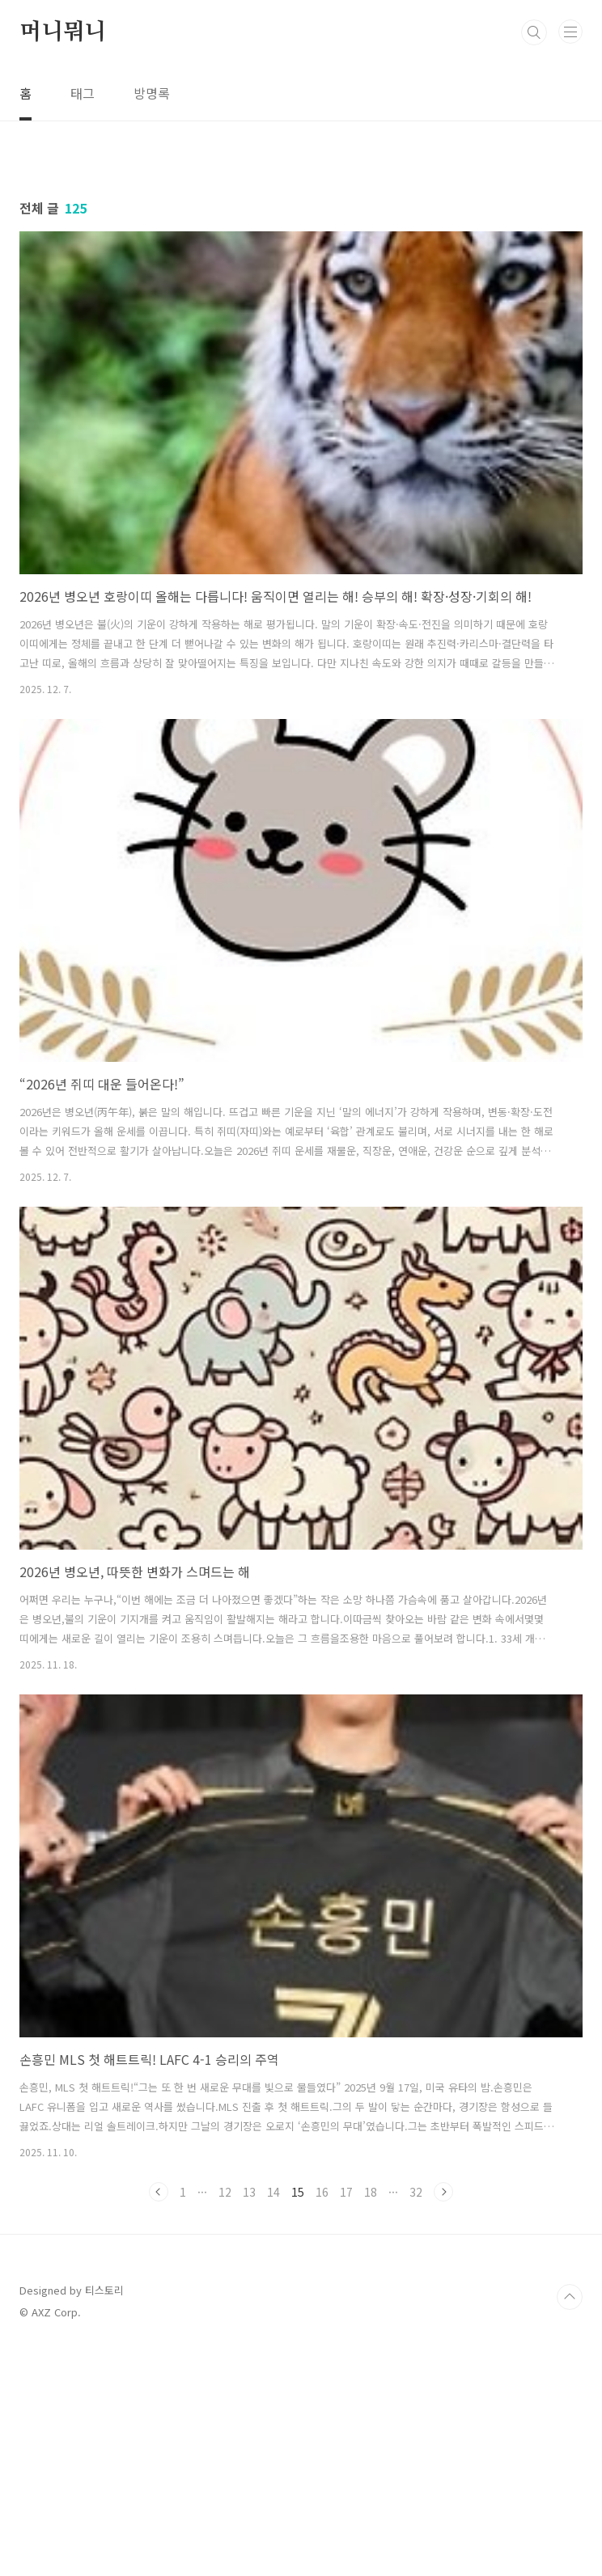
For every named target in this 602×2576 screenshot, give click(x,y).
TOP (570, 2523)
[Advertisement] (301, 259)
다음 (443, 2418)
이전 (158, 2418)
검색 (534, 32)
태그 (82, 93)
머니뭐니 (62, 32)
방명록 (152, 93)
